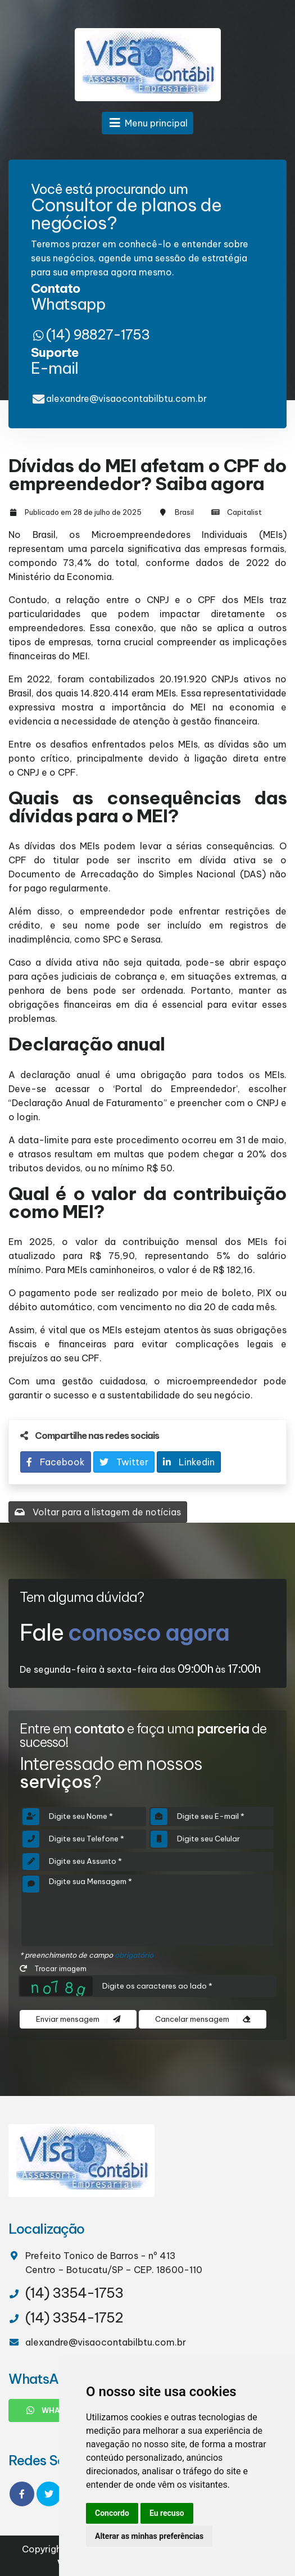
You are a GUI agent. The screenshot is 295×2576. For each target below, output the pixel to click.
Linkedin (189, 1462)
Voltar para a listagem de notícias (98, 1512)
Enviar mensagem (78, 2019)
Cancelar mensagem (202, 2019)
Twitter (123, 1462)
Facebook (55, 1462)
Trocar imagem (53, 1968)
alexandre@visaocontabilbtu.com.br (126, 398)
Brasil (184, 512)
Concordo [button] (112, 2513)
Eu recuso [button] (166, 2513)
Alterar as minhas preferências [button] (149, 2536)
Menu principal (147, 123)
